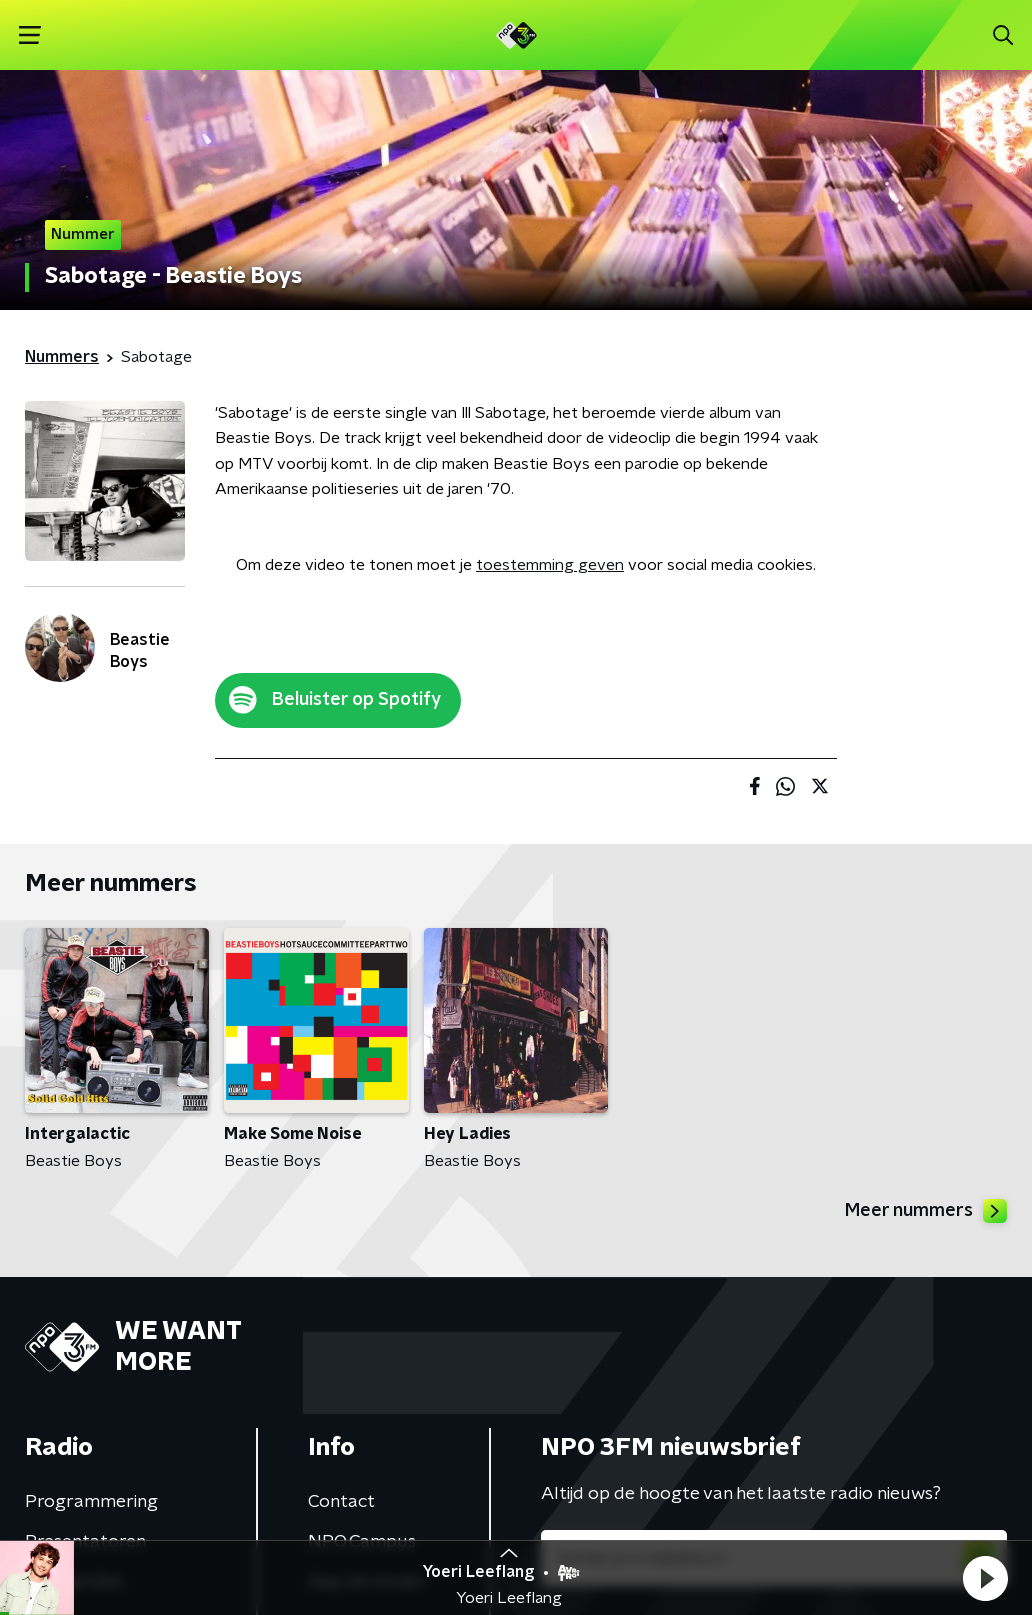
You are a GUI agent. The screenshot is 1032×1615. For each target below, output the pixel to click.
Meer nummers (926, 1211)
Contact (341, 1502)
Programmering (91, 1502)
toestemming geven (550, 565)
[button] (985, 1578)
